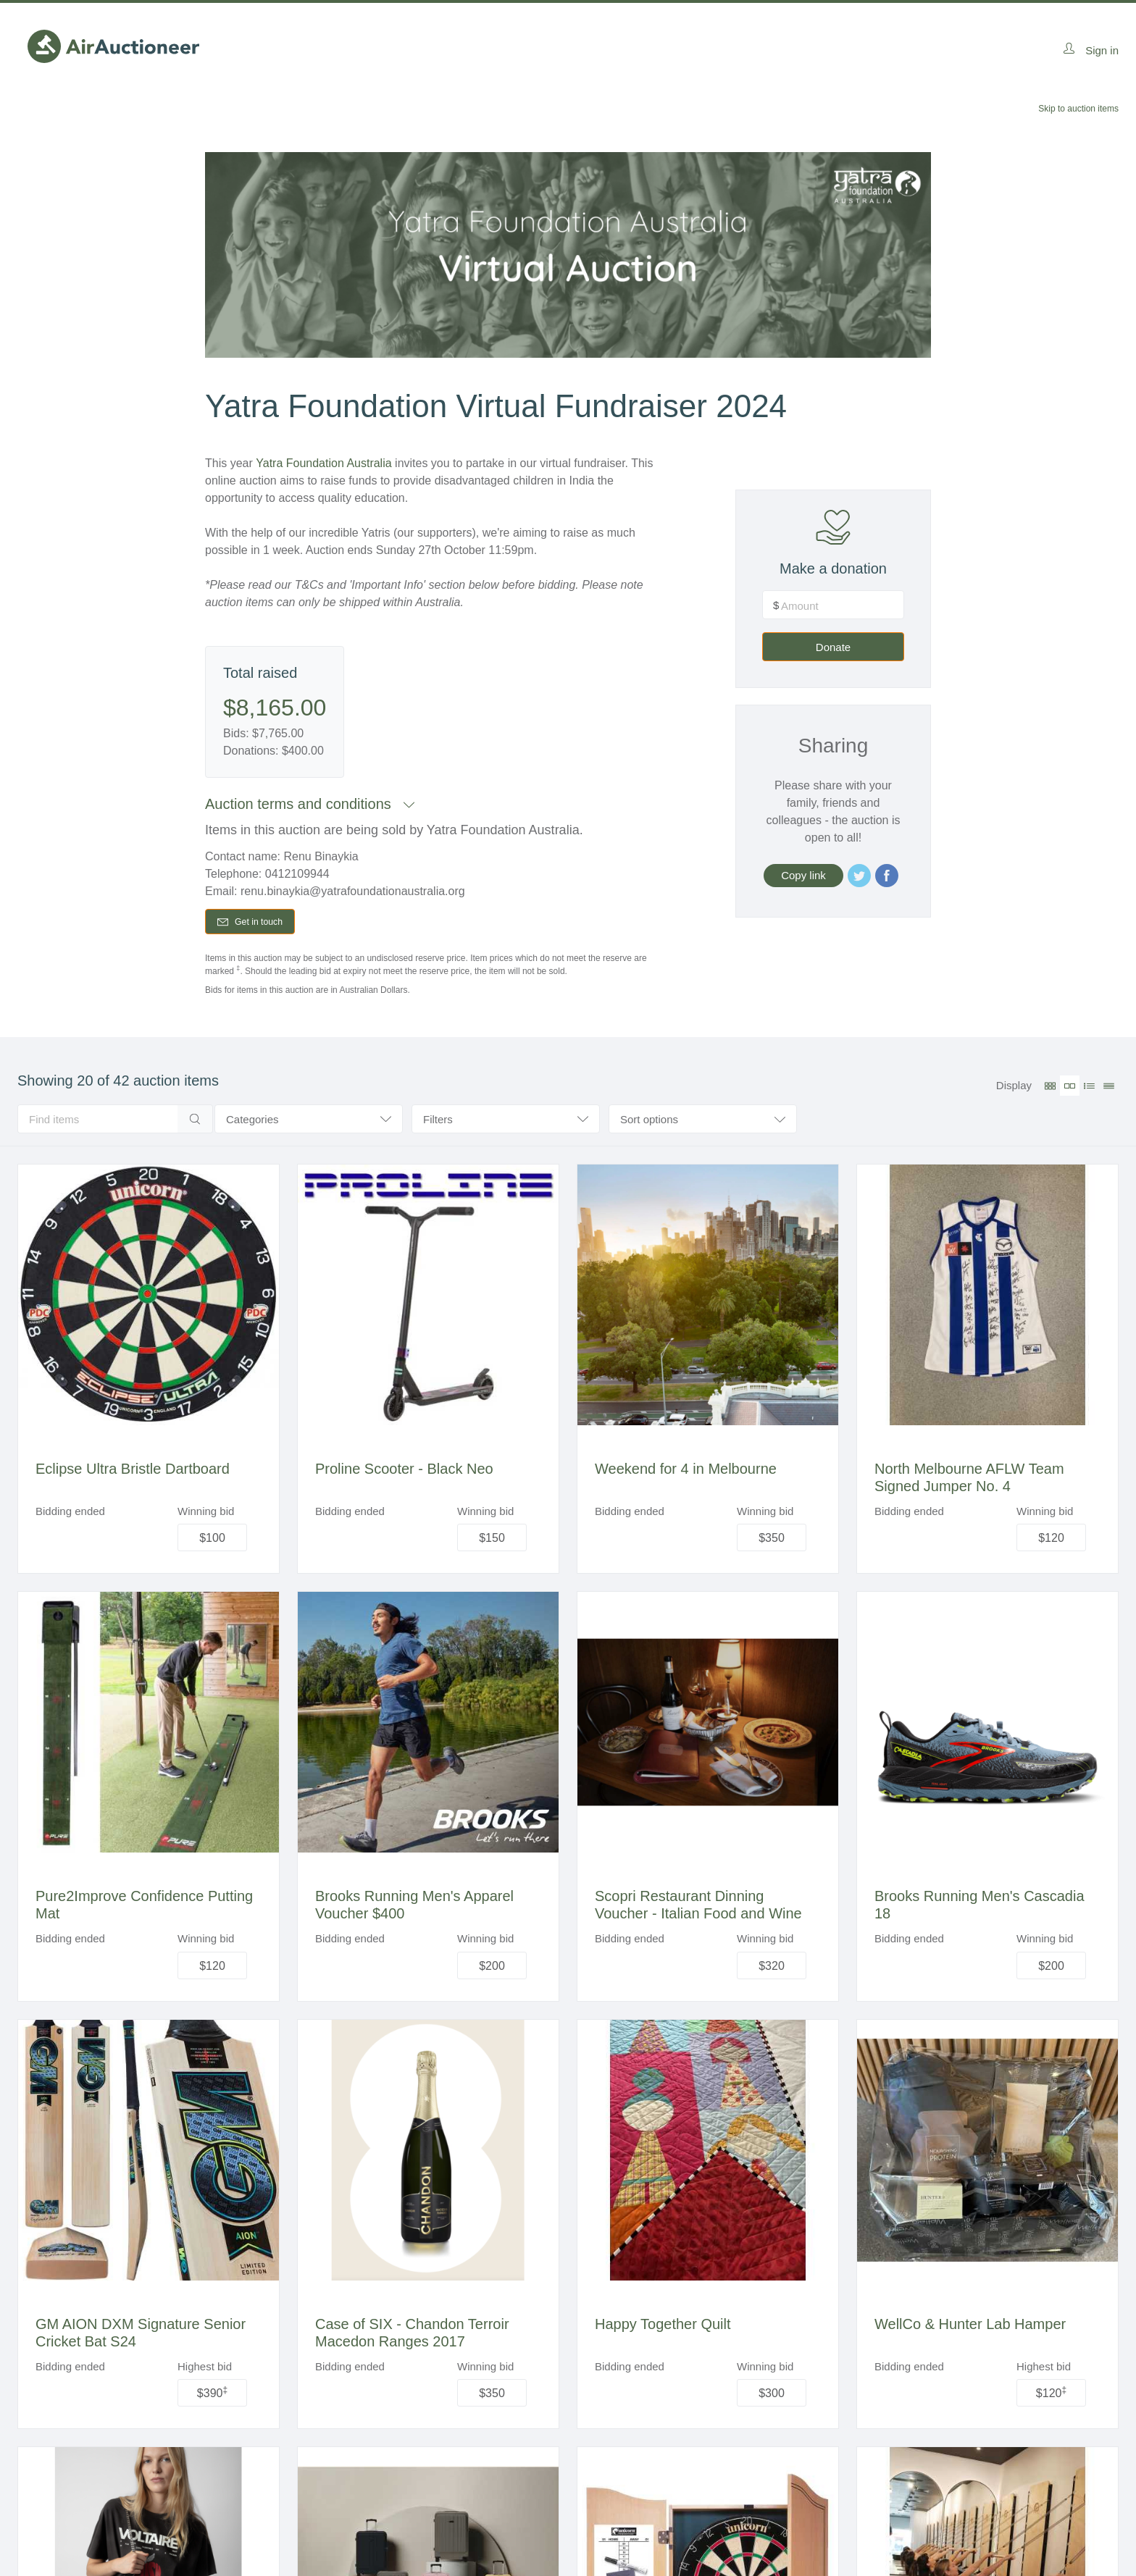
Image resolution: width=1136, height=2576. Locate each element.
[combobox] (703, 1122)
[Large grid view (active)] (1069, 1089)
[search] (97, 1122)
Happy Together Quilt (663, 2328)
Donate (858, 712)
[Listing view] (1089, 1089)
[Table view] (1109, 1089)
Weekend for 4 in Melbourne (686, 1472)
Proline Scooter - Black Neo (404, 1472)
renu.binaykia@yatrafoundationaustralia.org (353, 891)
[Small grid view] (1050, 1089)
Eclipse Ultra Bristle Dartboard (133, 1472)
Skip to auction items (1078, 109)
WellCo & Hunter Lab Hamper (970, 2328)
